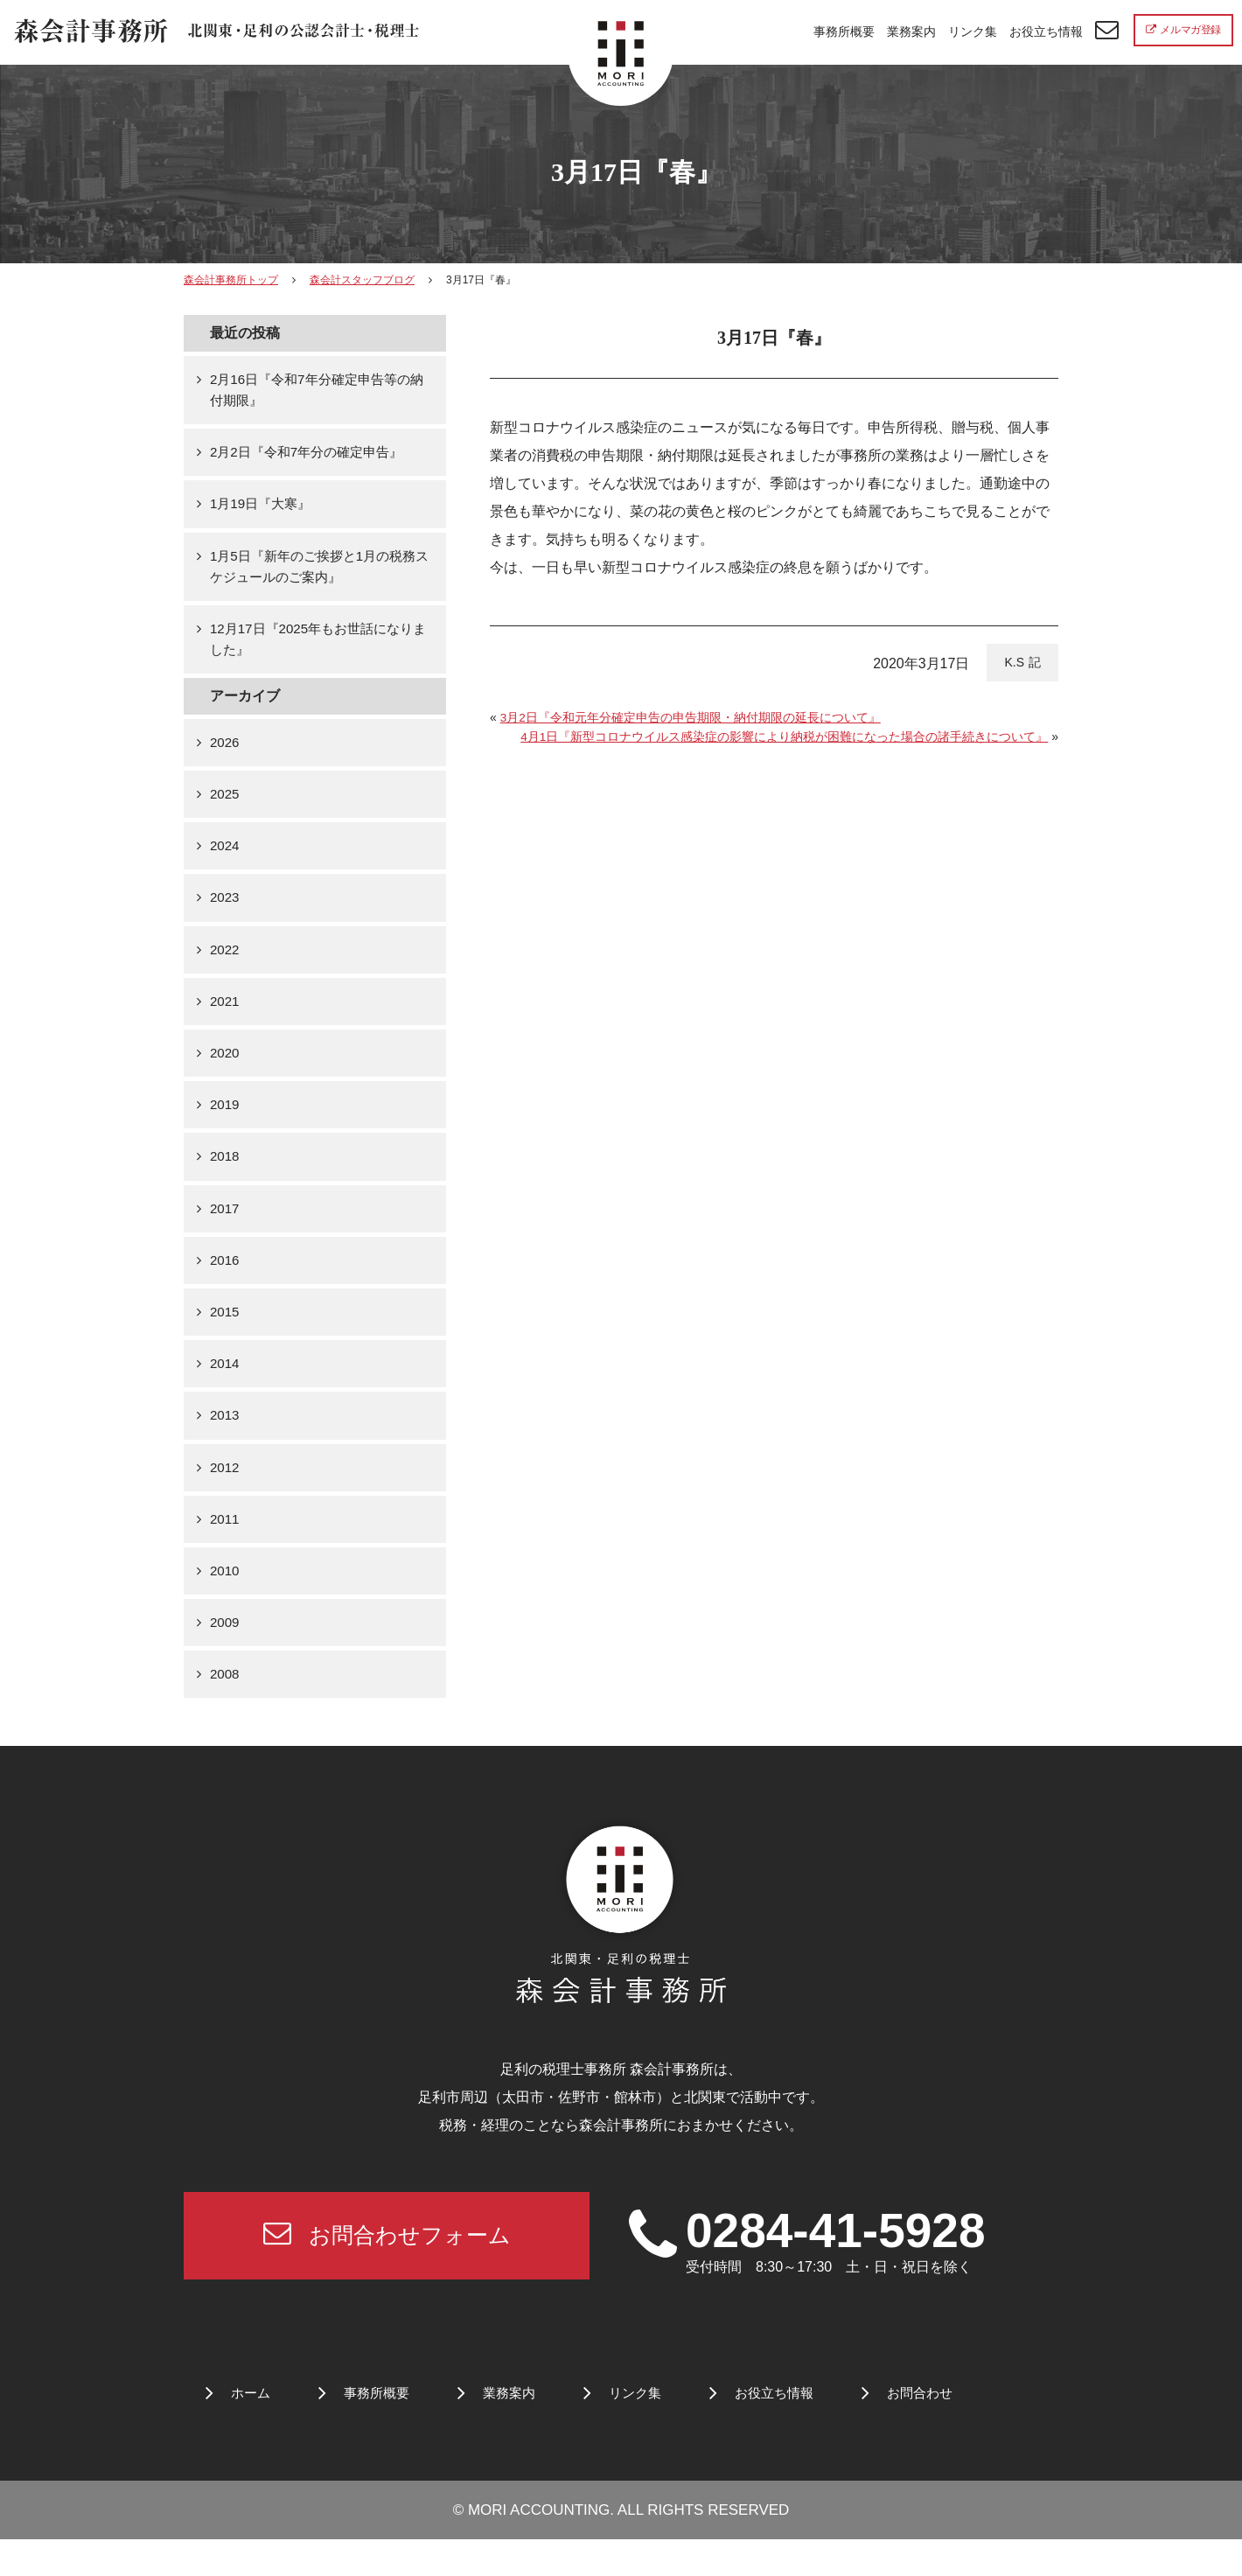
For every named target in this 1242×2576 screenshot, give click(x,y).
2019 (225, 1123)
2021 (225, 1017)
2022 (225, 965)
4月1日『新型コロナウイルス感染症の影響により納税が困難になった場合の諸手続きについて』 (784, 736)
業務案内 (911, 31)
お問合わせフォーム (386, 2269)
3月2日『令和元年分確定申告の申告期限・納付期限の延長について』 (691, 717)
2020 (225, 1071)
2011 (225, 1547)
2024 (225, 858)
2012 (225, 1494)
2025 (225, 806)
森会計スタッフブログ (362, 280)
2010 (225, 1601)
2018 (225, 1176)
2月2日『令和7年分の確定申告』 (312, 455)
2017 (225, 1229)
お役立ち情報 (1046, 31)
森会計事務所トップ (231, 280)
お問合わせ (941, 2430)
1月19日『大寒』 (263, 508)
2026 (225, 752)
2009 (225, 1653)
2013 (225, 1442)
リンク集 (972, 31)
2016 (225, 1282)
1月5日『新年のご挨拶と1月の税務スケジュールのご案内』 (319, 572)
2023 (225, 911)
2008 (225, 1707)
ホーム (252, 2430)
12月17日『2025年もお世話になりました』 (318, 648)
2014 (225, 1388)
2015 (225, 1336)
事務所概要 (844, 31)
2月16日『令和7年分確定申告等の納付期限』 (316, 391)
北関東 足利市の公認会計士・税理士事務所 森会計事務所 (219, 33)
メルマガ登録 (1183, 30)
